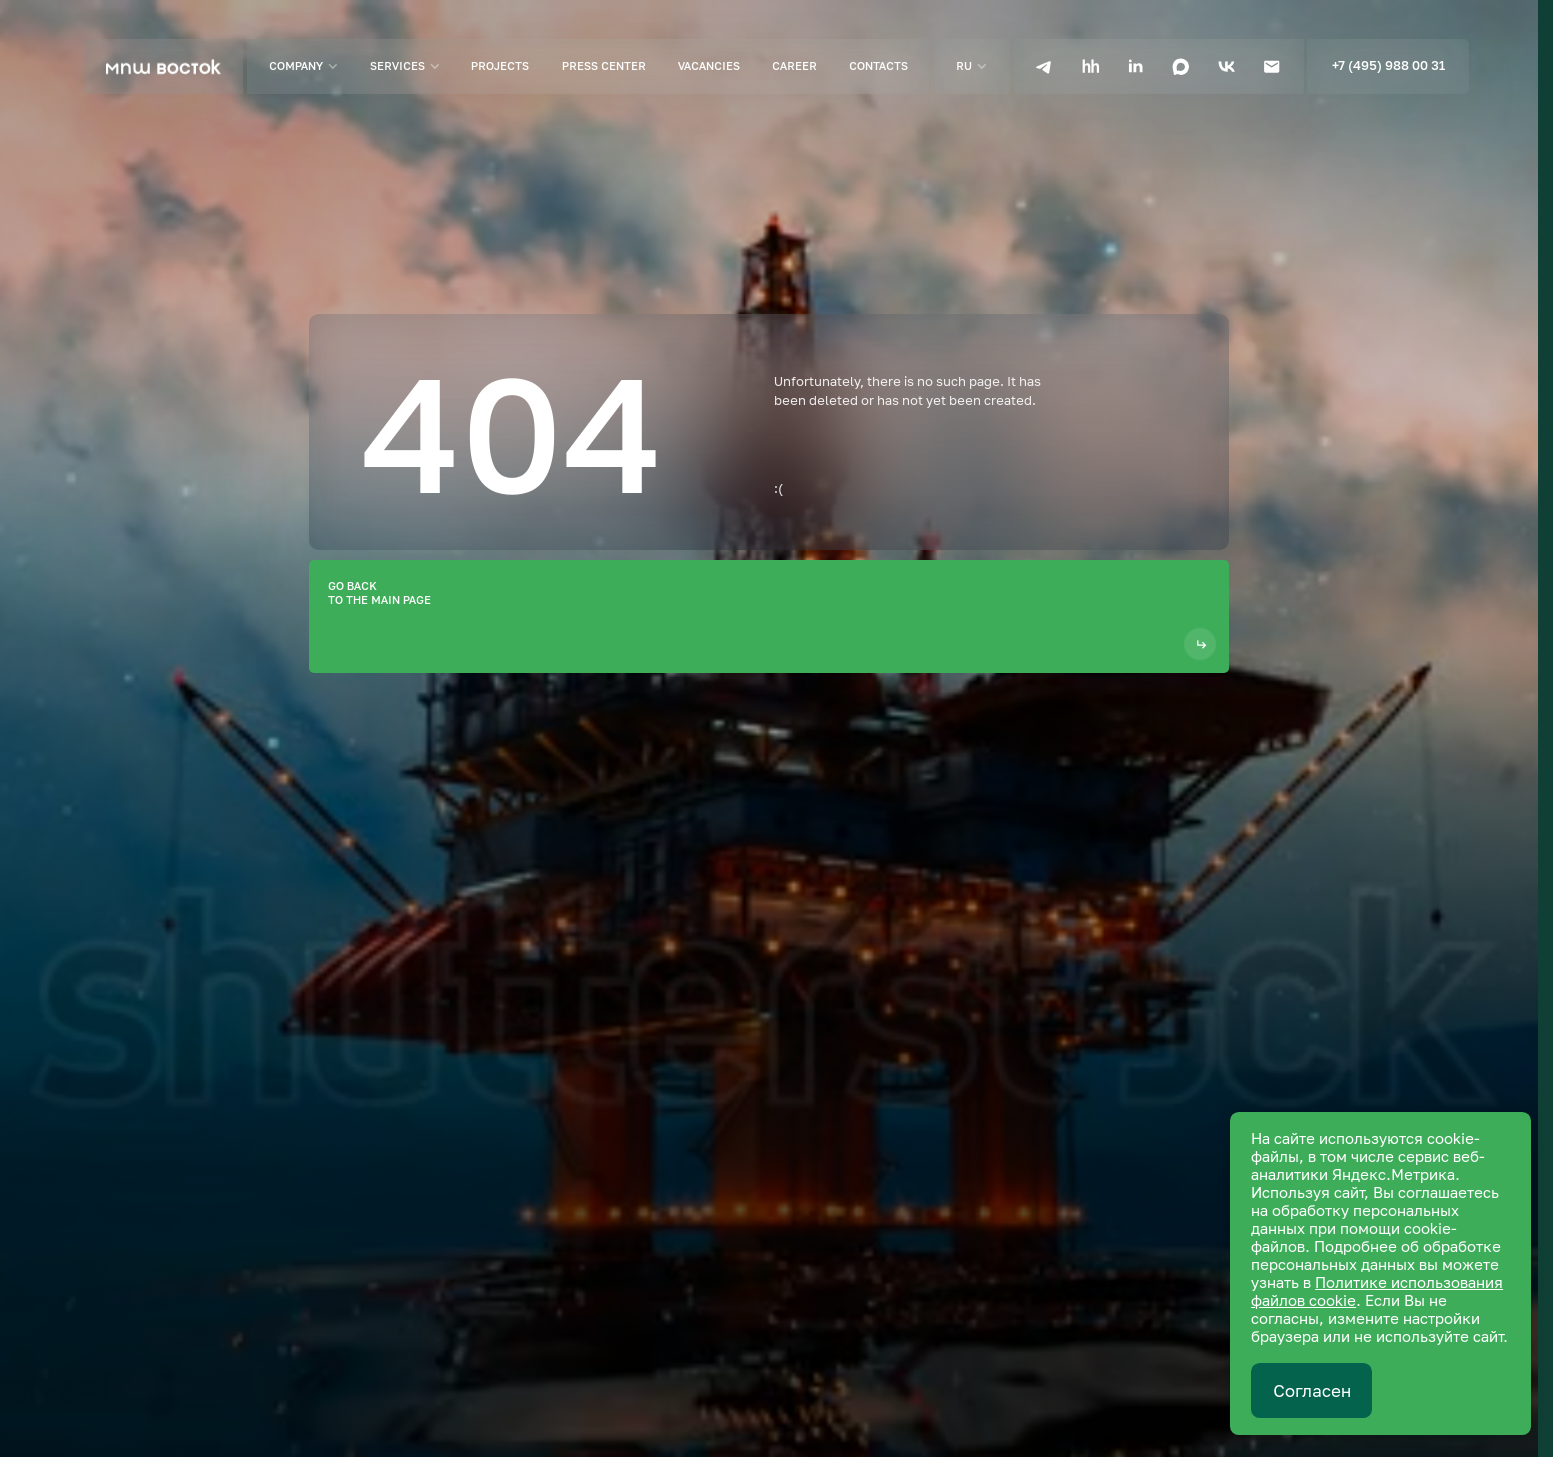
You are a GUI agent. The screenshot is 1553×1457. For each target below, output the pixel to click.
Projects (500, 65)
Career (794, 65)
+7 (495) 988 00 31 (1388, 65)
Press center (604, 65)
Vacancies (709, 65)
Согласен (1312, 1390)
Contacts (878, 65)
